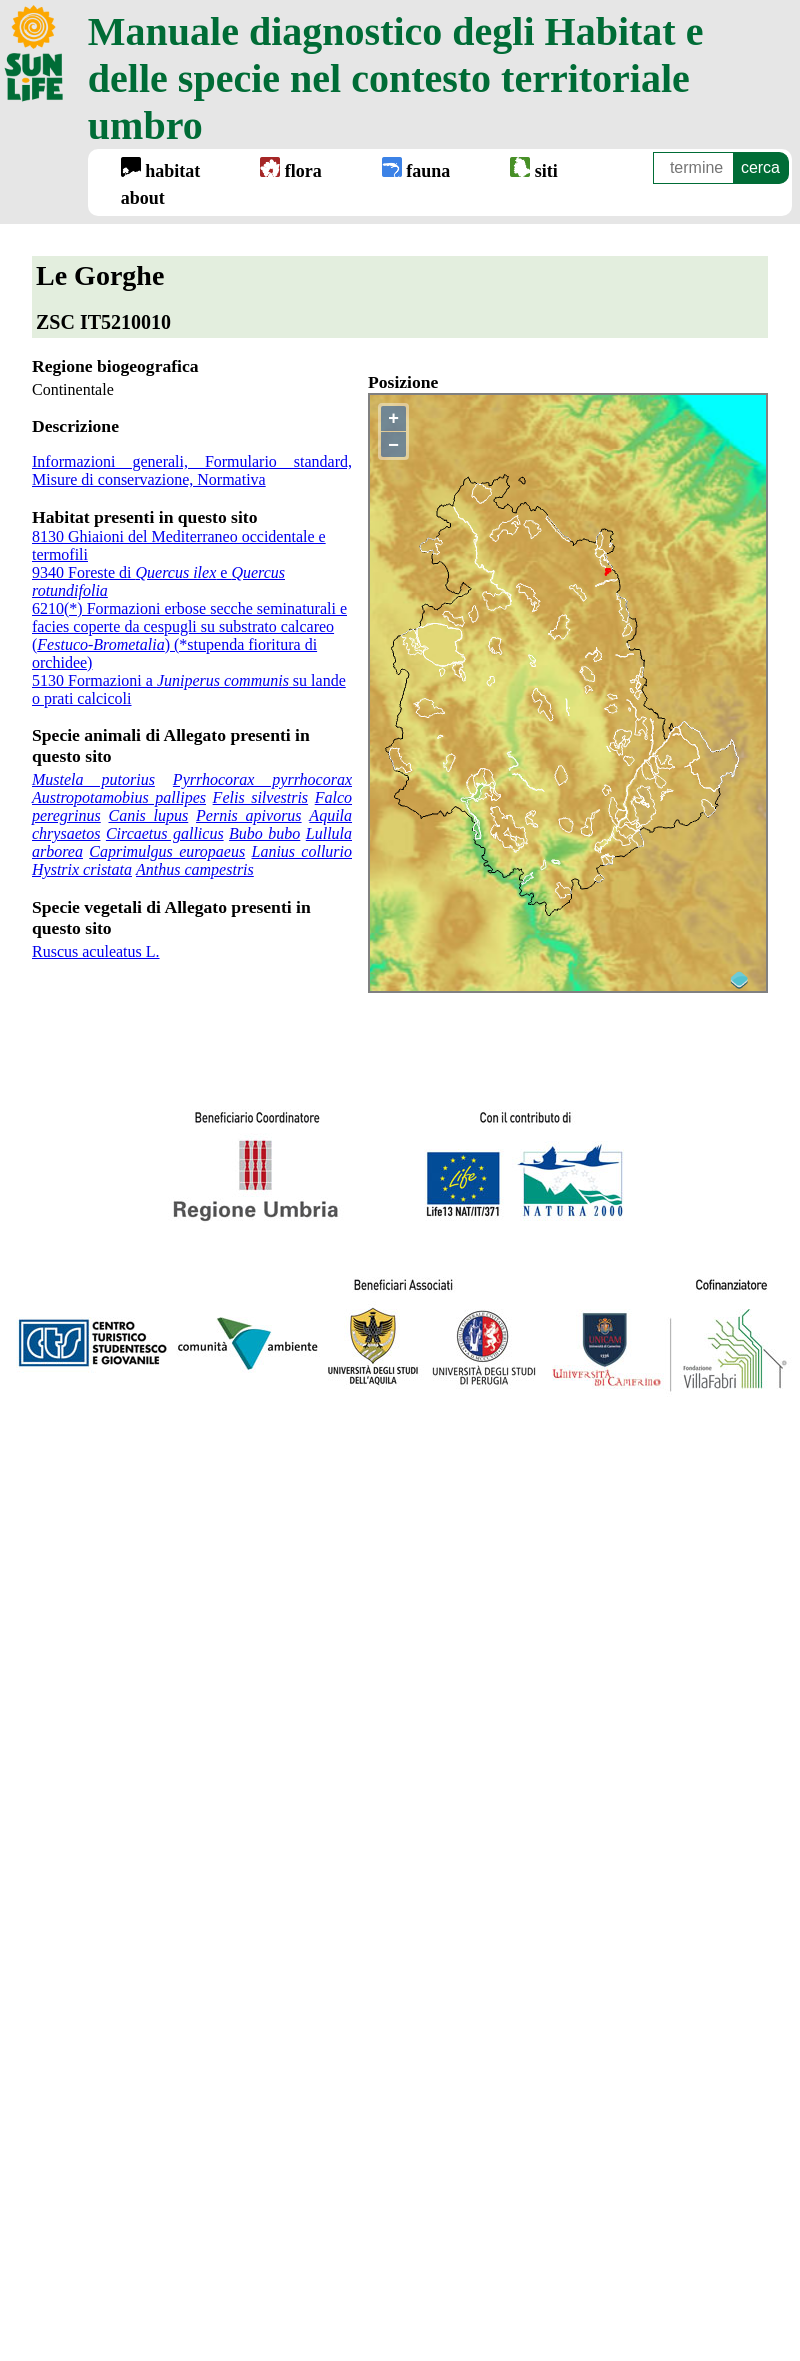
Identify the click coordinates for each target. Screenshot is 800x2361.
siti (534, 169)
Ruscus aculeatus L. (96, 951)
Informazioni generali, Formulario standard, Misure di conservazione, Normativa (192, 470)
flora (290, 169)
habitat (161, 169)
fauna (416, 169)
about (143, 198)
